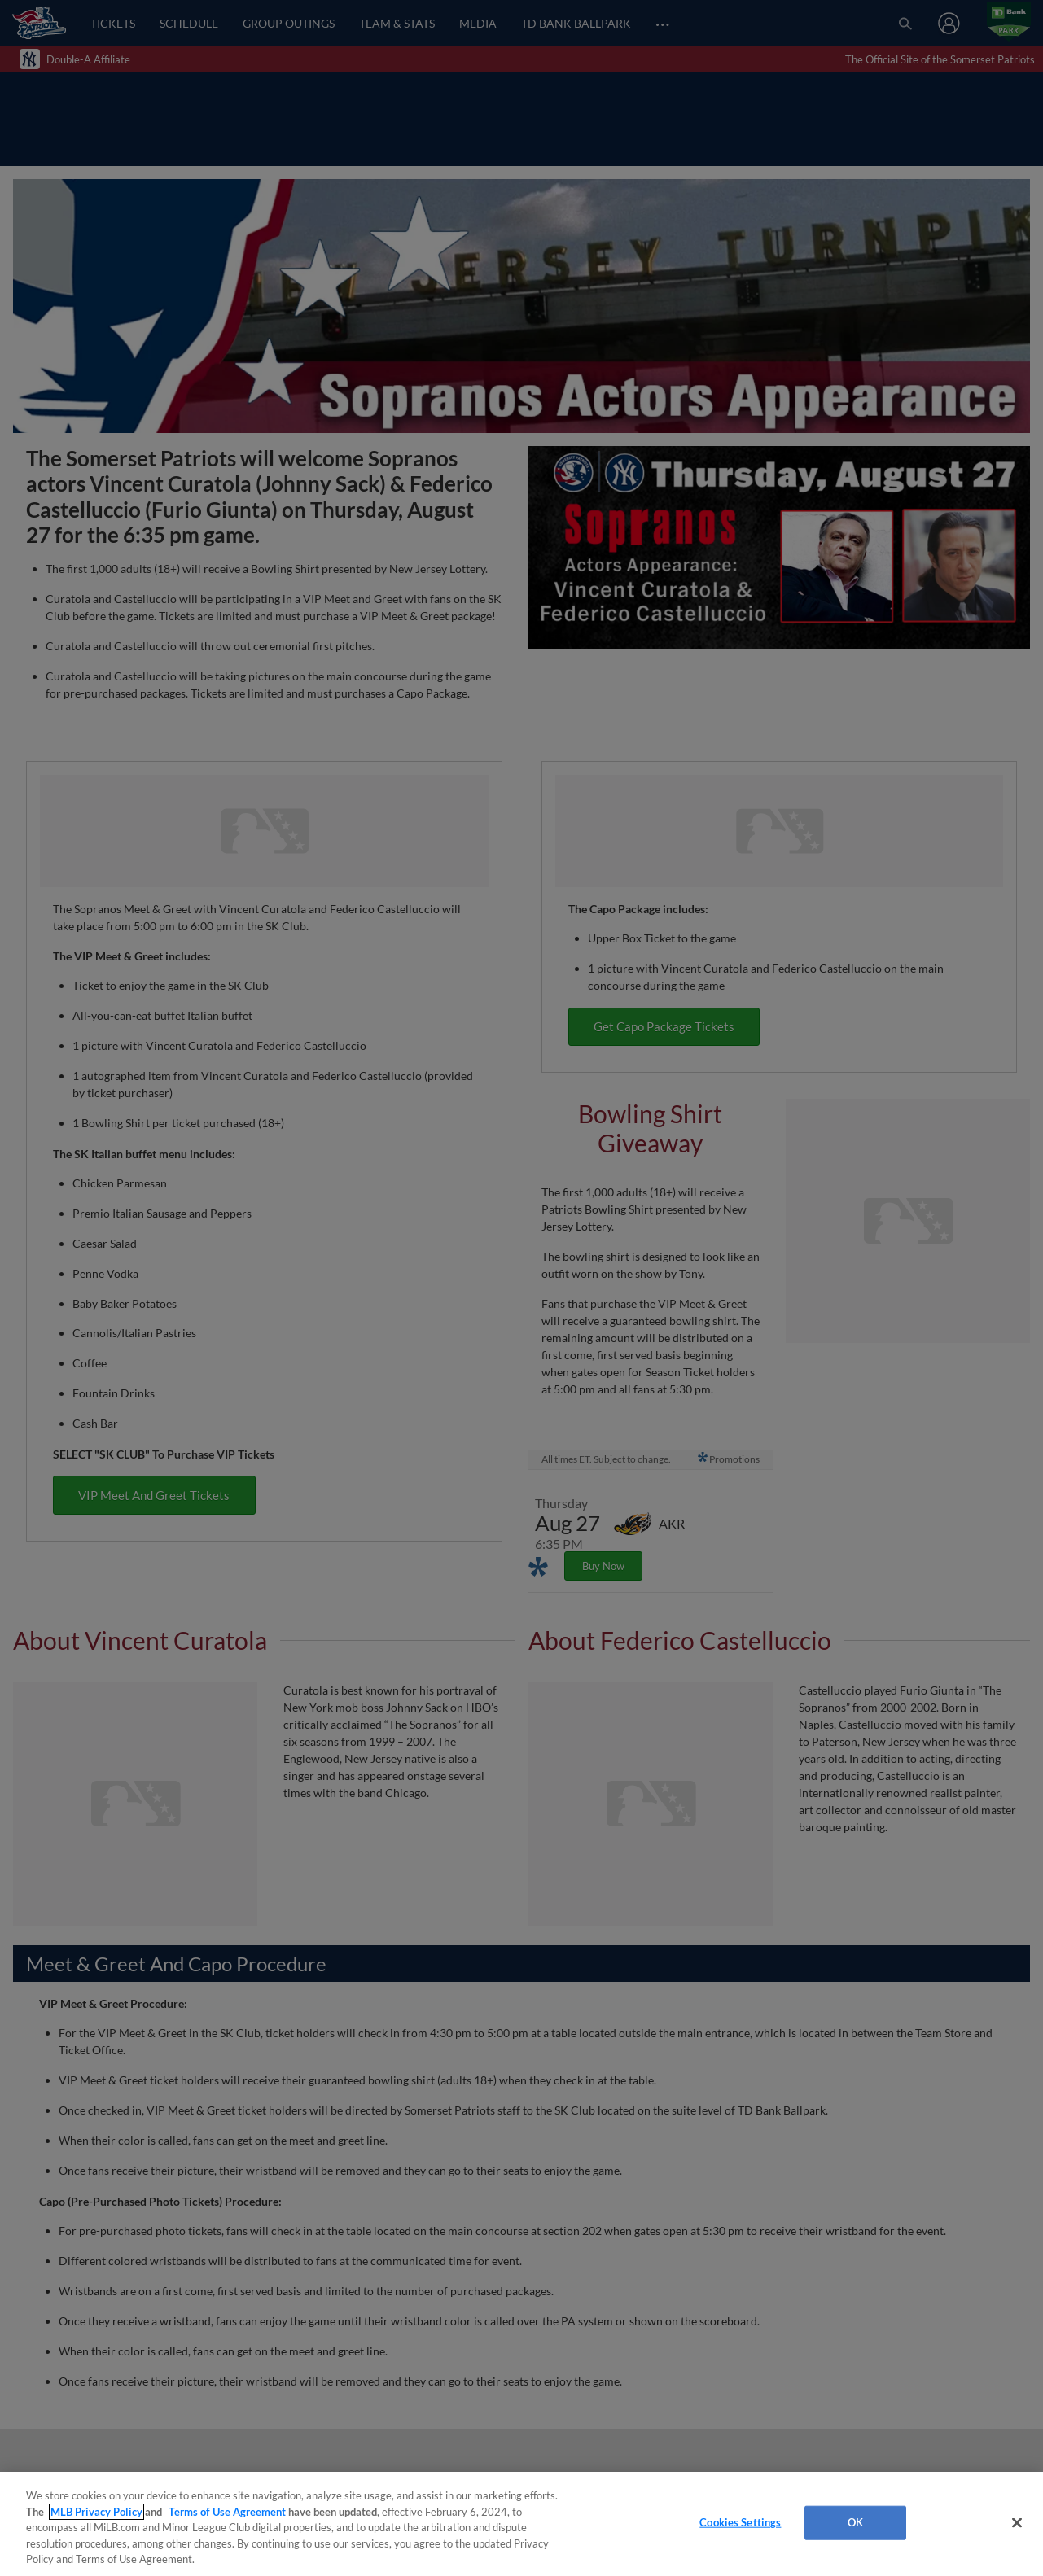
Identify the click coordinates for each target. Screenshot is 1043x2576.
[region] (521, 2524)
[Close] (1017, 2523)
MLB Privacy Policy (96, 2511)
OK (855, 2522)
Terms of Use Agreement (227, 2511)
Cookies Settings (740, 2522)
